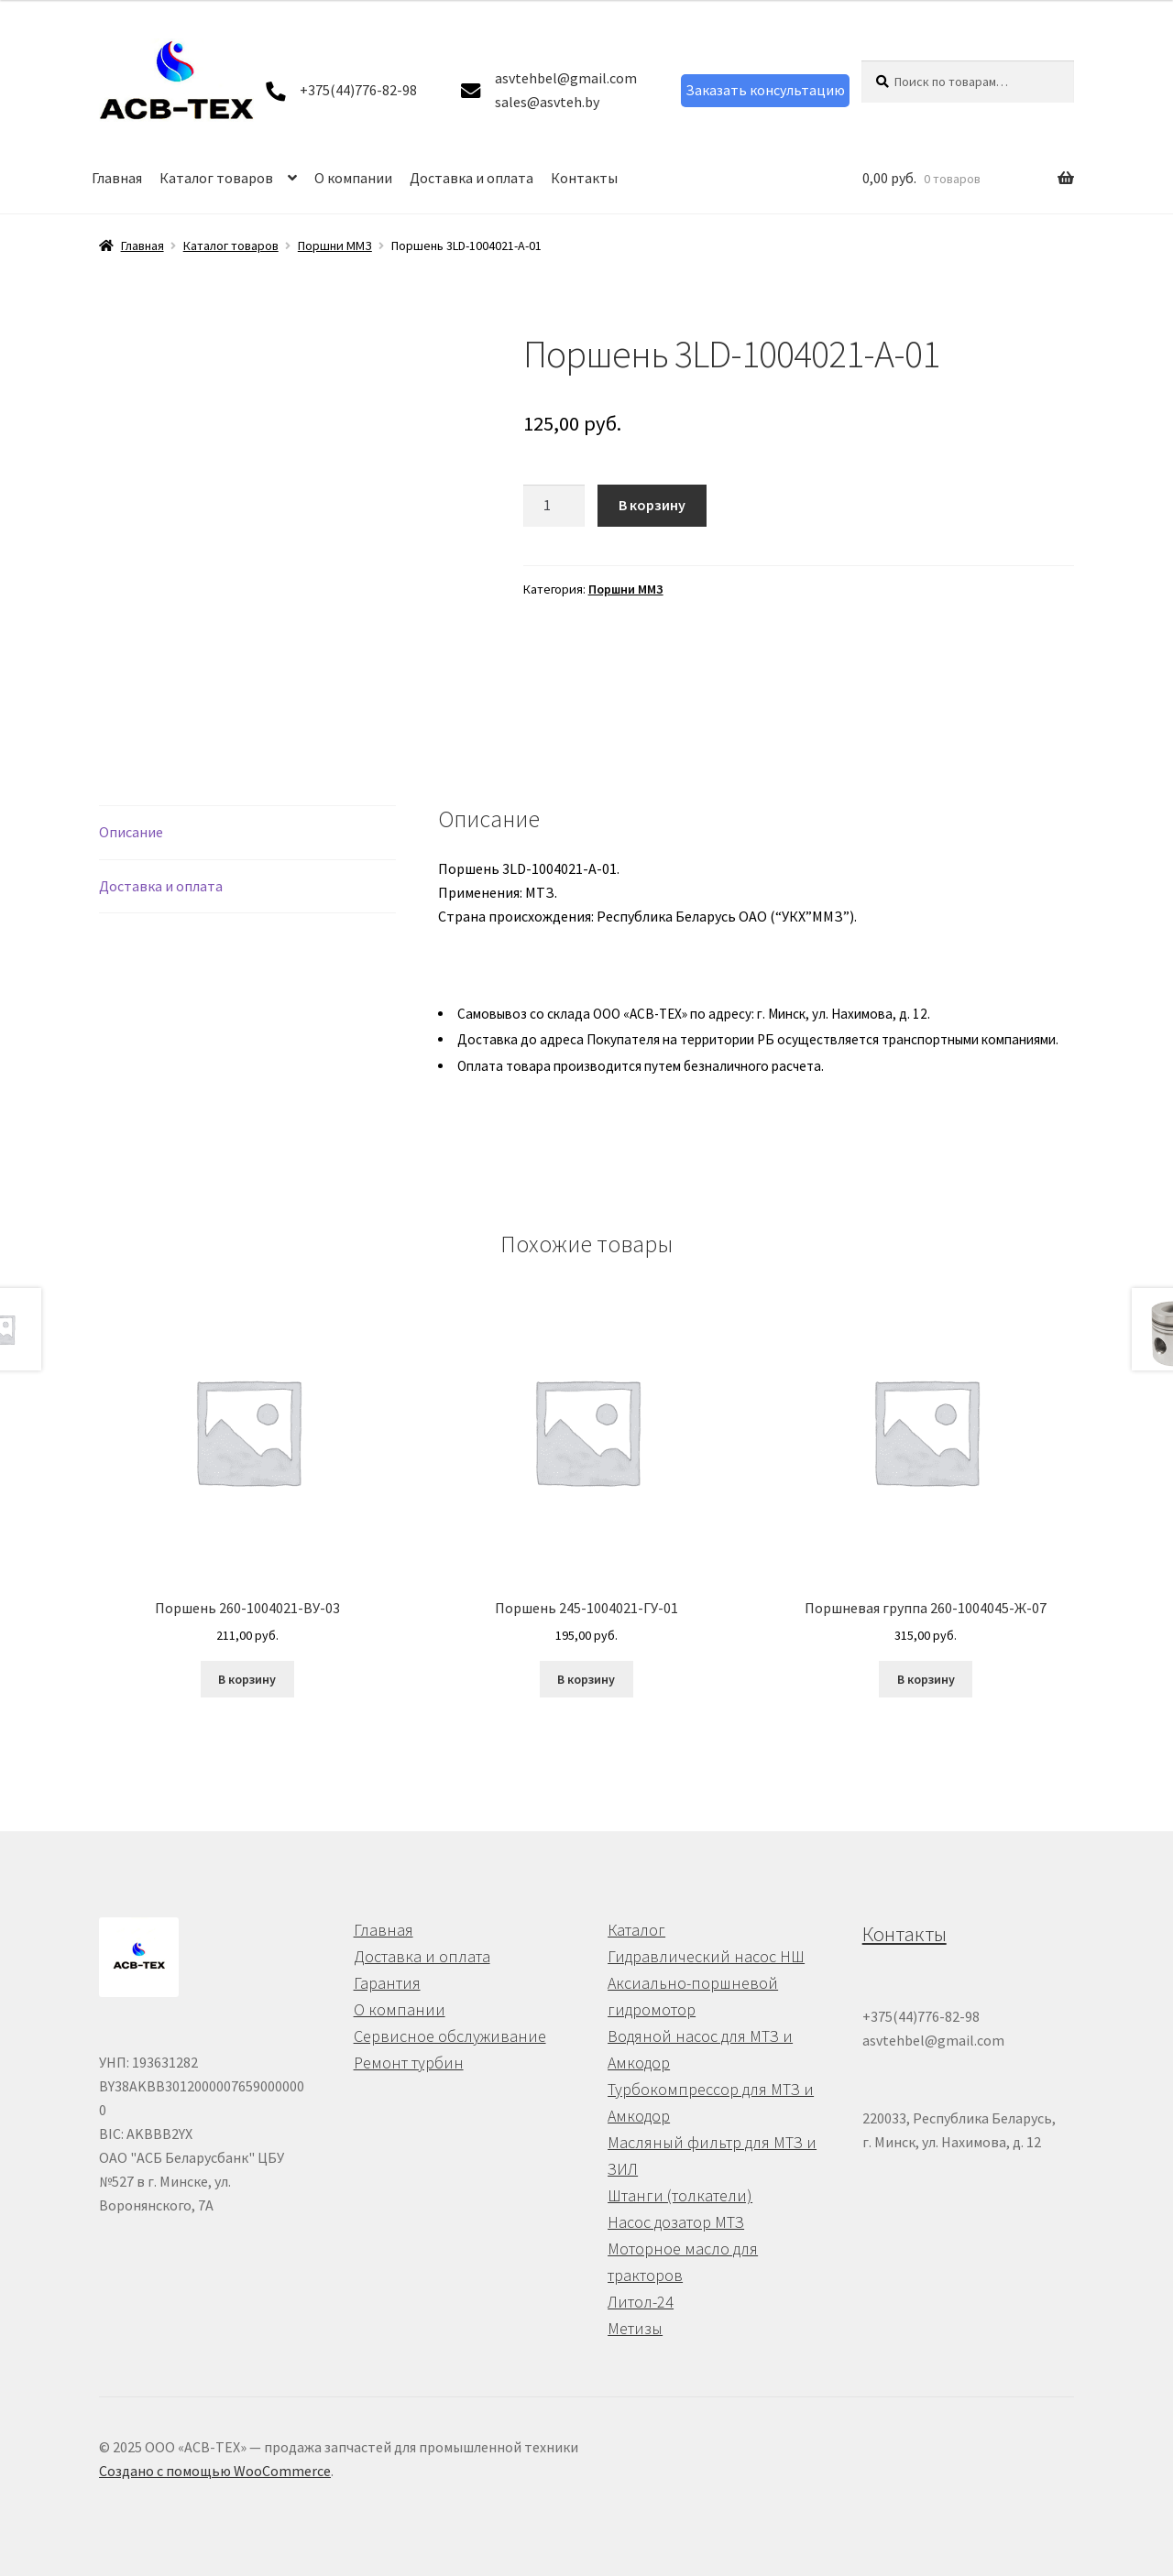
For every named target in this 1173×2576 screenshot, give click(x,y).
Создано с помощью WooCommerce (215, 2470)
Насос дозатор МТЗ (676, 2221)
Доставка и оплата (471, 178)
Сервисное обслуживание (450, 2036)
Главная (117, 178)
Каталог (636, 1929)
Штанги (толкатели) (680, 2195)
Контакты (584, 178)
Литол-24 (641, 2301)
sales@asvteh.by (547, 102)
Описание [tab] (131, 832)
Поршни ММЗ (335, 245)
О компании (353, 178)
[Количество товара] (554, 506)
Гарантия (387, 1982)
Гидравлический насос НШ (706, 1956)
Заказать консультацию (765, 90)
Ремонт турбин (409, 2062)
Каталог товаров (216, 178)
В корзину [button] (247, 1679)
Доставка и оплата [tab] (161, 886)
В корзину (652, 505)
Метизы (635, 2328)
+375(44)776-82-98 (358, 90)
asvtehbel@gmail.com (566, 78)
